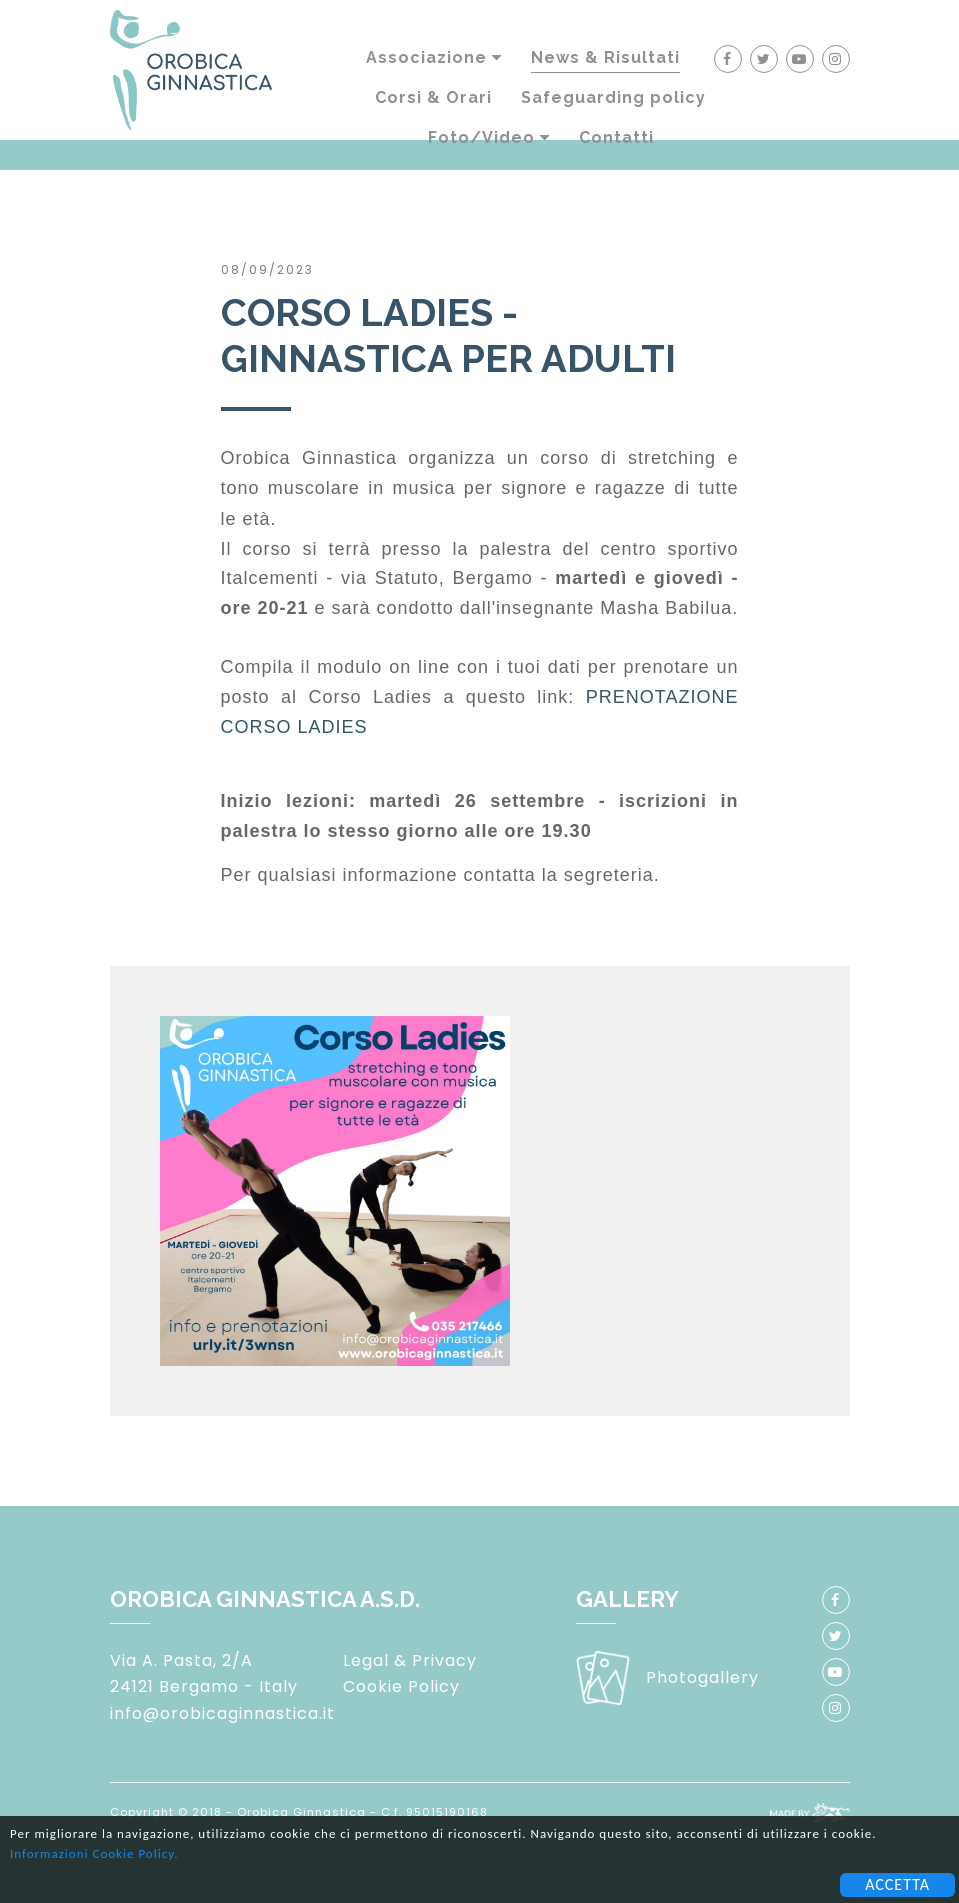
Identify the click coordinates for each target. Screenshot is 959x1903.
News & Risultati (605, 57)
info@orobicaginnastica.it (222, 1713)
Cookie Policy (401, 1686)
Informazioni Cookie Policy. (94, 1853)
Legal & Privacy (410, 1660)
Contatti (616, 137)
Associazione (434, 57)
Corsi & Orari (433, 97)
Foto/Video (489, 137)
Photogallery (702, 1677)
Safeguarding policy (613, 97)
